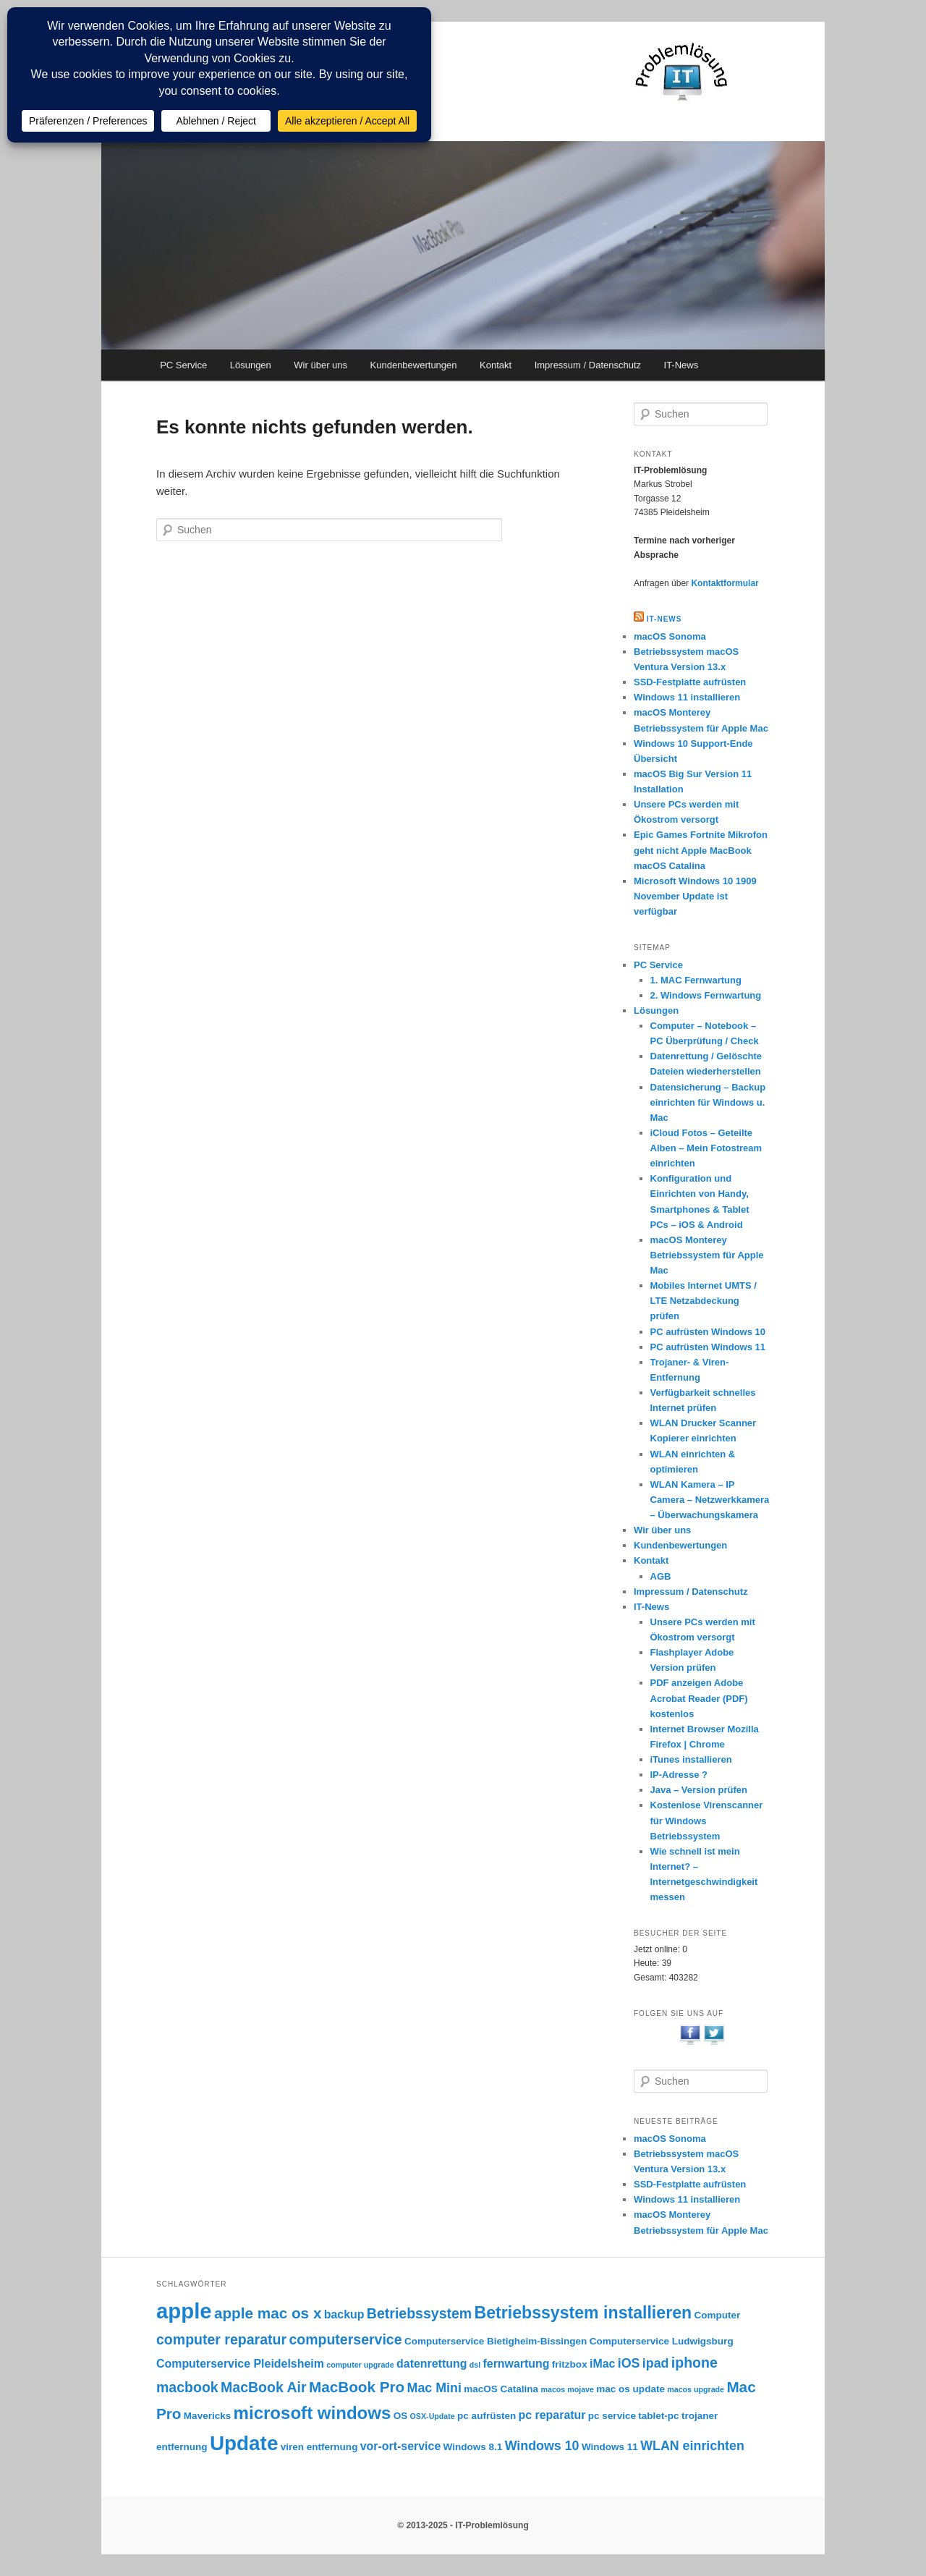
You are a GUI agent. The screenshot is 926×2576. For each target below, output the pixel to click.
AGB (660, 1576)
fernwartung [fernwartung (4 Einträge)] (516, 2363)
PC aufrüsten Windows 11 (708, 1347)
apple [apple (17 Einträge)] (184, 2311)
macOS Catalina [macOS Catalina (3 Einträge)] (501, 2389)
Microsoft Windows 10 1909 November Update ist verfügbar (695, 896)
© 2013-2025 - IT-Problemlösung (463, 2525)
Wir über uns (320, 365)
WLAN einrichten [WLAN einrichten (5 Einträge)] (692, 2446)
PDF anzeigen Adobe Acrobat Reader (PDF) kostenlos (699, 1698)
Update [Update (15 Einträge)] (244, 2443)
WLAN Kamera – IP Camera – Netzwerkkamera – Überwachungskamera (710, 1499)
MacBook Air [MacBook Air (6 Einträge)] (264, 2387)
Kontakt (495, 365)
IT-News (681, 365)
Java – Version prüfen (698, 1789)
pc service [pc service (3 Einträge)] (612, 2415)
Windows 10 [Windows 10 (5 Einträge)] (542, 2446)
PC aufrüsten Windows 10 (708, 1331)
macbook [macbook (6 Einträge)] (187, 2387)
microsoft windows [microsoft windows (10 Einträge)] (312, 2413)
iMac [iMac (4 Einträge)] (602, 2363)
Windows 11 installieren (687, 697)
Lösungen (250, 365)
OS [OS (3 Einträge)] (401, 2415)
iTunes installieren (691, 1759)
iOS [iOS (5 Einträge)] (629, 2363)
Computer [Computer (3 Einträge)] (717, 2315)
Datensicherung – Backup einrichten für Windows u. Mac (708, 1102)
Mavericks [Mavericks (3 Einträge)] (207, 2415)
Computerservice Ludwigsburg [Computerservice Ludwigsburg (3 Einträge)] (662, 2341)
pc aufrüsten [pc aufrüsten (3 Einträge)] (486, 2415)
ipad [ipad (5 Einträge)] (655, 2363)
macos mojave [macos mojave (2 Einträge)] (566, 2389)
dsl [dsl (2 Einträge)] (475, 2364)
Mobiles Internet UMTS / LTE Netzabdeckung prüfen (703, 1300)
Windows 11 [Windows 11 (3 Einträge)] (610, 2446)
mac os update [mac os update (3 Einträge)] (630, 2389)
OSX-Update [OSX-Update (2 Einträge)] (432, 2416)
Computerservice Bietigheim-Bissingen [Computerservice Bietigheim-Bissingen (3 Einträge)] (495, 2341)
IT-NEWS (664, 619)
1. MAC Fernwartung (696, 980)
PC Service (183, 365)
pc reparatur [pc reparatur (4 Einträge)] (552, 2415)
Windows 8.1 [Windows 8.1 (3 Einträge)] (473, 2446)
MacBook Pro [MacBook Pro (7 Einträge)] (356, 2386)
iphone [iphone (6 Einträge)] (694, 2362)
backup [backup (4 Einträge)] (344, 2314)
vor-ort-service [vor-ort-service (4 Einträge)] (400, 2446)
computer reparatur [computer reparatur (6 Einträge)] (221, 2339)
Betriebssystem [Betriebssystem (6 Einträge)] (419, 2313)
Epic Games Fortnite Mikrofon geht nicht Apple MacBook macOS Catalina (701, 849)
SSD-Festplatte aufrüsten (690, 682)
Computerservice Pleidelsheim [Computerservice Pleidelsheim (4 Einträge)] (240, 2363)
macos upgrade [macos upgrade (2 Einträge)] (695, 2389)
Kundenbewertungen (413, 365)
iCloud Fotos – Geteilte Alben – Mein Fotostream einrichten (706, 1148)
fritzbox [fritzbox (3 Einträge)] (569, 2364)
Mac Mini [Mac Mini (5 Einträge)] (434, 2388)
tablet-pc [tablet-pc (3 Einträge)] (658, 2415)
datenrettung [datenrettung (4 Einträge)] (431, 2363)
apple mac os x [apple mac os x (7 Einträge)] (267, 2313)
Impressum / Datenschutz (588, 365)
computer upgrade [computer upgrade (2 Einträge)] (360, 2364)
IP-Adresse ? (679, 1774)
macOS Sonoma (670, 636)
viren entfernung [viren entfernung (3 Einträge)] (319, 2446)
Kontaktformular (724, 583)
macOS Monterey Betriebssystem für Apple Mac (707, 1255)
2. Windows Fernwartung (706, 995)
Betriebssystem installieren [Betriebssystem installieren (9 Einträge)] (583, 2312)
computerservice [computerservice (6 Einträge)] (345, 2339)
